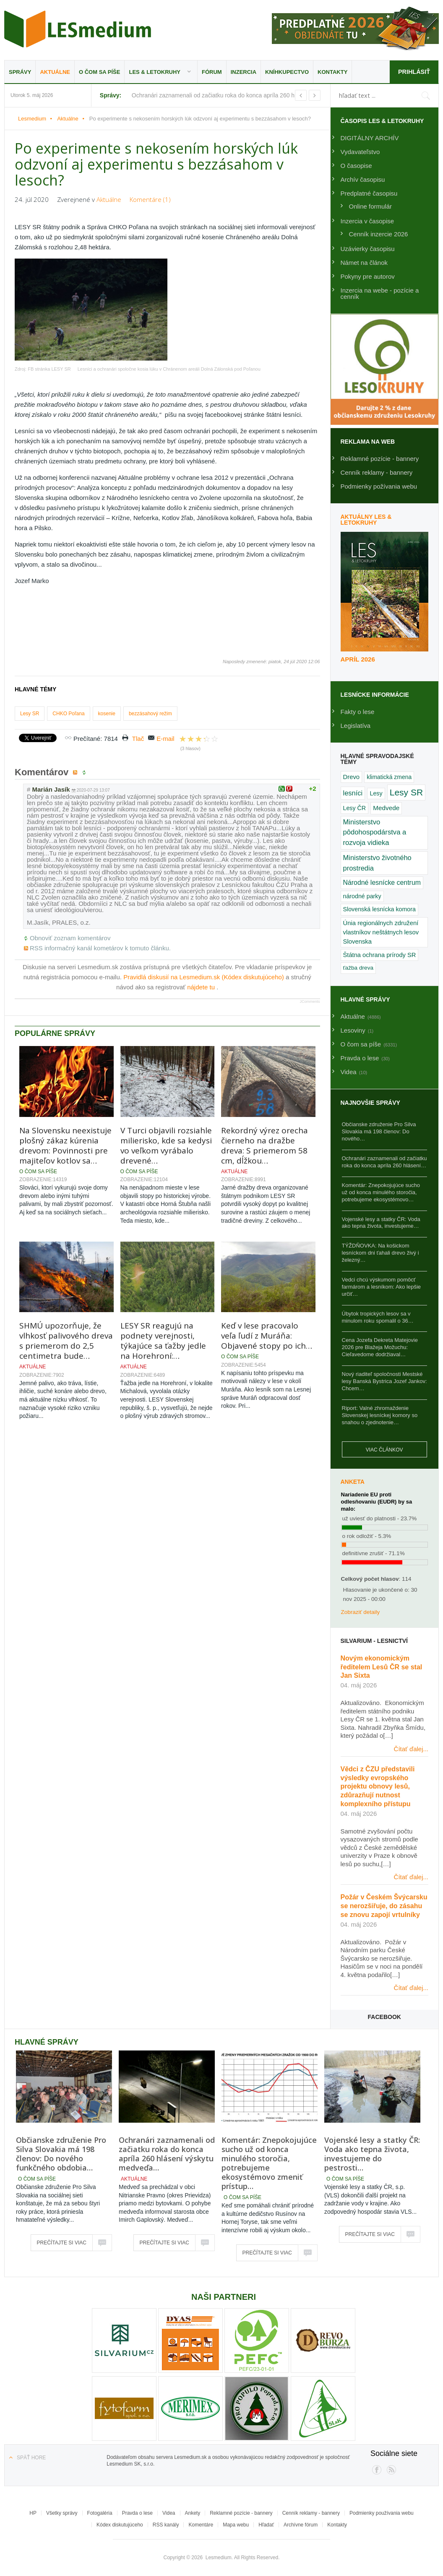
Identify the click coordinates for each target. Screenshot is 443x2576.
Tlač (138, 738)
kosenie (106, 714)
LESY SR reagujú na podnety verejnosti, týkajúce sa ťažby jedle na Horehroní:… (163, 1340)
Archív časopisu (363, 179)
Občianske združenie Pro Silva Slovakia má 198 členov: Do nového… (379, 1131)
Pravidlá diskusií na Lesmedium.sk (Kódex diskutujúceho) (204, 977)
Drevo (351, 777)
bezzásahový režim (150, 714)
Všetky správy (62, 2513)
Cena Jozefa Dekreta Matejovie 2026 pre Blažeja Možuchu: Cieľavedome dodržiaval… (380, 1347)
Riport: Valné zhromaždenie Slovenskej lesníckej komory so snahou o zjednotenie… (380, 1415)
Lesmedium (77, 28)
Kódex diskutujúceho (119, 2525)
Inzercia (243, 72)
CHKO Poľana (68, 714)
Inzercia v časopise (367, 221)
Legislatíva (356, 725)
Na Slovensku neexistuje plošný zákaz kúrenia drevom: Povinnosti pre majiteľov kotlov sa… (65, 1145)
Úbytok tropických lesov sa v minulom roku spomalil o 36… (378, 1317)
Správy (20, 72)
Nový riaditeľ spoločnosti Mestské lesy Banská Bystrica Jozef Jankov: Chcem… (384, 1381)
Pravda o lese (137, 2513)
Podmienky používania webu (381, 2513)
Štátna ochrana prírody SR (379, 955)
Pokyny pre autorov (368, 276)
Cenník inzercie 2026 (378, 234)
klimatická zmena (389, 777)
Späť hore (31, 2458)
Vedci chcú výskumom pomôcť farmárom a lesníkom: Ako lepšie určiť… (381, 1286)
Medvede (386, 807)
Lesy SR (29, 714)
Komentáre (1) (150, 199)
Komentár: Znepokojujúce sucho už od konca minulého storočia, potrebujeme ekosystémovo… (381, 1192)
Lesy (376, 793)
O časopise (356, 165)
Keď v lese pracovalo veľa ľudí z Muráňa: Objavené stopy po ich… (266, 1335)
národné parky (362, 896)
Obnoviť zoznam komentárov (70, 937)
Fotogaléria (99, 2513)
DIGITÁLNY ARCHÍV (370, 137)
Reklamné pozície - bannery (380, 458)
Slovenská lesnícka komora (379, 909)
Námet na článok (364, 262)
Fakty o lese (358, 711)
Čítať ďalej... (411, 1748)
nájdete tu (201, 987)
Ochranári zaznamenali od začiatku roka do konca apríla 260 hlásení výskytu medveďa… (167, 2154)
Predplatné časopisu (369, 193)
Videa (168, 2513)
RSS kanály (166, 2525)
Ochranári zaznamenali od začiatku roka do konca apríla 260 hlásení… (384, 1162)
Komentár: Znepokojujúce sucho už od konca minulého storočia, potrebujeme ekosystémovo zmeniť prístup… (269, 2163)
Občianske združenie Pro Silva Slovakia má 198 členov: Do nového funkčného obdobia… (61, 2154)
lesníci (353, 793)
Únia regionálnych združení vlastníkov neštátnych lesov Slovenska (381, 932)
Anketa (353, 1481)
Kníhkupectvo (287, 72)
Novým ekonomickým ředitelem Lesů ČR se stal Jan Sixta (381, 1667)
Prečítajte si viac (61, 2243)
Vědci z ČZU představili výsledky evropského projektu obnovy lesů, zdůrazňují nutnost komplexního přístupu (378, 1786)
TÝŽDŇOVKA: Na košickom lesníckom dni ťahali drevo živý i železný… (380, 1252)
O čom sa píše (99, 72)
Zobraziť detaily (360, 1612)
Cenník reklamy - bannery (377, 472)
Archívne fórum (301, 2525)
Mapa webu (236, 2525)
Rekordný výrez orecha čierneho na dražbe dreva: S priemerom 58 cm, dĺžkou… (264, 1145)
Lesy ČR (354, 808)
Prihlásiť (413, 71)
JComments (310, 1001)
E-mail (165, 738)
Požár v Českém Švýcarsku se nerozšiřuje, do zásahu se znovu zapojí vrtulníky (384, 1905)
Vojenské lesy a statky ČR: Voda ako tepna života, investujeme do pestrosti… (372, 2154)
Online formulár (370, 206)
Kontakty (332, 72)
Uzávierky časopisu (368, 248)
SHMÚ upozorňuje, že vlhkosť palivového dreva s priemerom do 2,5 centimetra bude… (66, 1340)
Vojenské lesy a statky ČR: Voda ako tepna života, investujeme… (381, 1222)
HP (32, 2513)
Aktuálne (55, 72)
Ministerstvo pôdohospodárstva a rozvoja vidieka (375, 832)
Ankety (193, 2513)
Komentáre (200, 2525)
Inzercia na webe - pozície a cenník (380, 293)
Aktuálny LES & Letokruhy (366, 519)
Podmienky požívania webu (379, 486)
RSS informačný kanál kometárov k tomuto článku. (100, 948)
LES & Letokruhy (154, 72)
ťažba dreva (358, 968)
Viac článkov (384, 1450)
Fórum (212, 72)
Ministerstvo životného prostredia (377, 863)
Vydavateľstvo (360, 151)
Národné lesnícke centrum (382, 882)
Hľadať (266, 2525)
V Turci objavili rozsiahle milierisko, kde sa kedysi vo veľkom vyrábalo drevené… (166, 1145)
